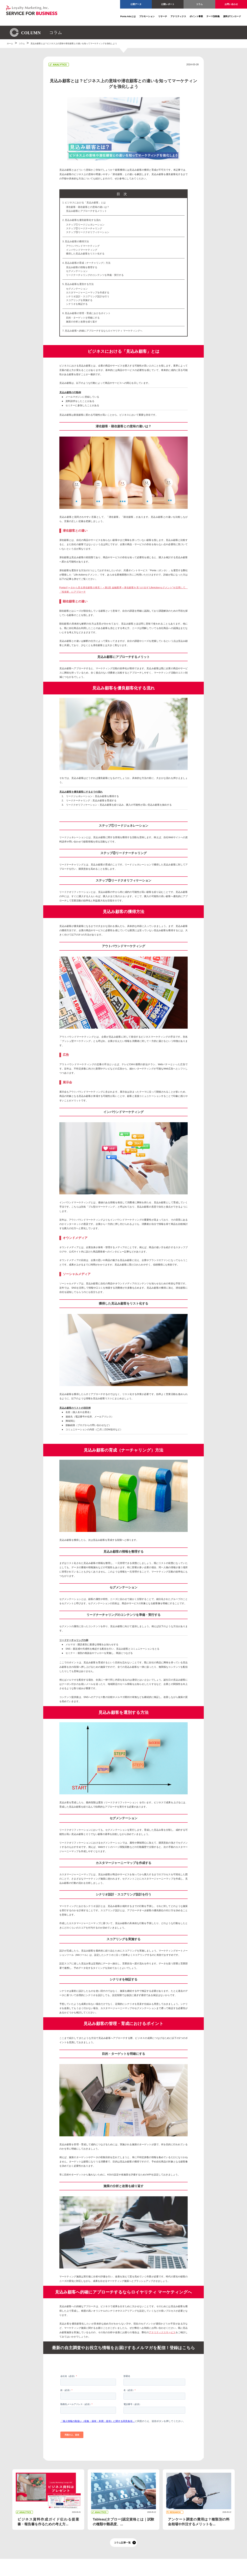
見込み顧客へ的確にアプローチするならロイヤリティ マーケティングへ (103, 330)
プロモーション (147, 16)
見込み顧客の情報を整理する (81, 267)
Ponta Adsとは (128, 16)
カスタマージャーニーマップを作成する (87, 292)
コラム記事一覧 (122, 2542)
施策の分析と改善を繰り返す (81, 321)
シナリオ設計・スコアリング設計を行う (87, 296)
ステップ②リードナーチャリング (84, 228)
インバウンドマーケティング (81, 249)
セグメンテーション (77, 271)
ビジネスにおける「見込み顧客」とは (85, 202)
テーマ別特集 (213, 16)
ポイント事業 (196, 16)
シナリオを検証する (77, 304)
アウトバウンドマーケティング (83, 245)
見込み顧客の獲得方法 (77, 241)
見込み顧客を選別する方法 (79, 284)
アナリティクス (178, 16)
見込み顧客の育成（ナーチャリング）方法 (87, 262)
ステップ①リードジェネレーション (85, 224)
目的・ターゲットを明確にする (83, 317)
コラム (199, 4)
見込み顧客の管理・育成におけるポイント (87, 313)
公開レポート (167, 4)
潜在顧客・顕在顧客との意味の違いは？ (87, 207)
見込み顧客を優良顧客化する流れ (83, 220)
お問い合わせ (231, 4)
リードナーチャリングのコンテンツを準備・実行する (95, 275)
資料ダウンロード (232, 16)
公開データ (136, 4)
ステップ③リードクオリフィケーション (87, 232)
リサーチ (162, 16)
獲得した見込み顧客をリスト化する (85, 253)
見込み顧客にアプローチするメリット (86, 211)
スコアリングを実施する (79, 300)
